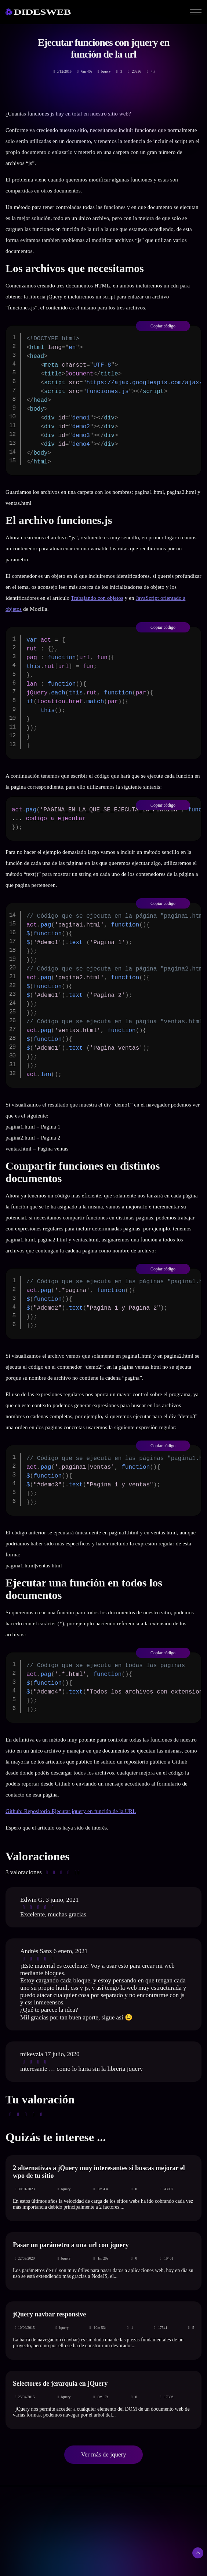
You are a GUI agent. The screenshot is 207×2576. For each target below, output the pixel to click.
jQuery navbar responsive (49, 2314)
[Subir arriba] (197, 2552)
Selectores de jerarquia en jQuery (60, 2383)
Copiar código (162, 325)
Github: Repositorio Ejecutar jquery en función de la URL (71, 1811)
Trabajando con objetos (97, 598)
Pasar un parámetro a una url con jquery (71, 2245)
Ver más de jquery (103, 2454)
